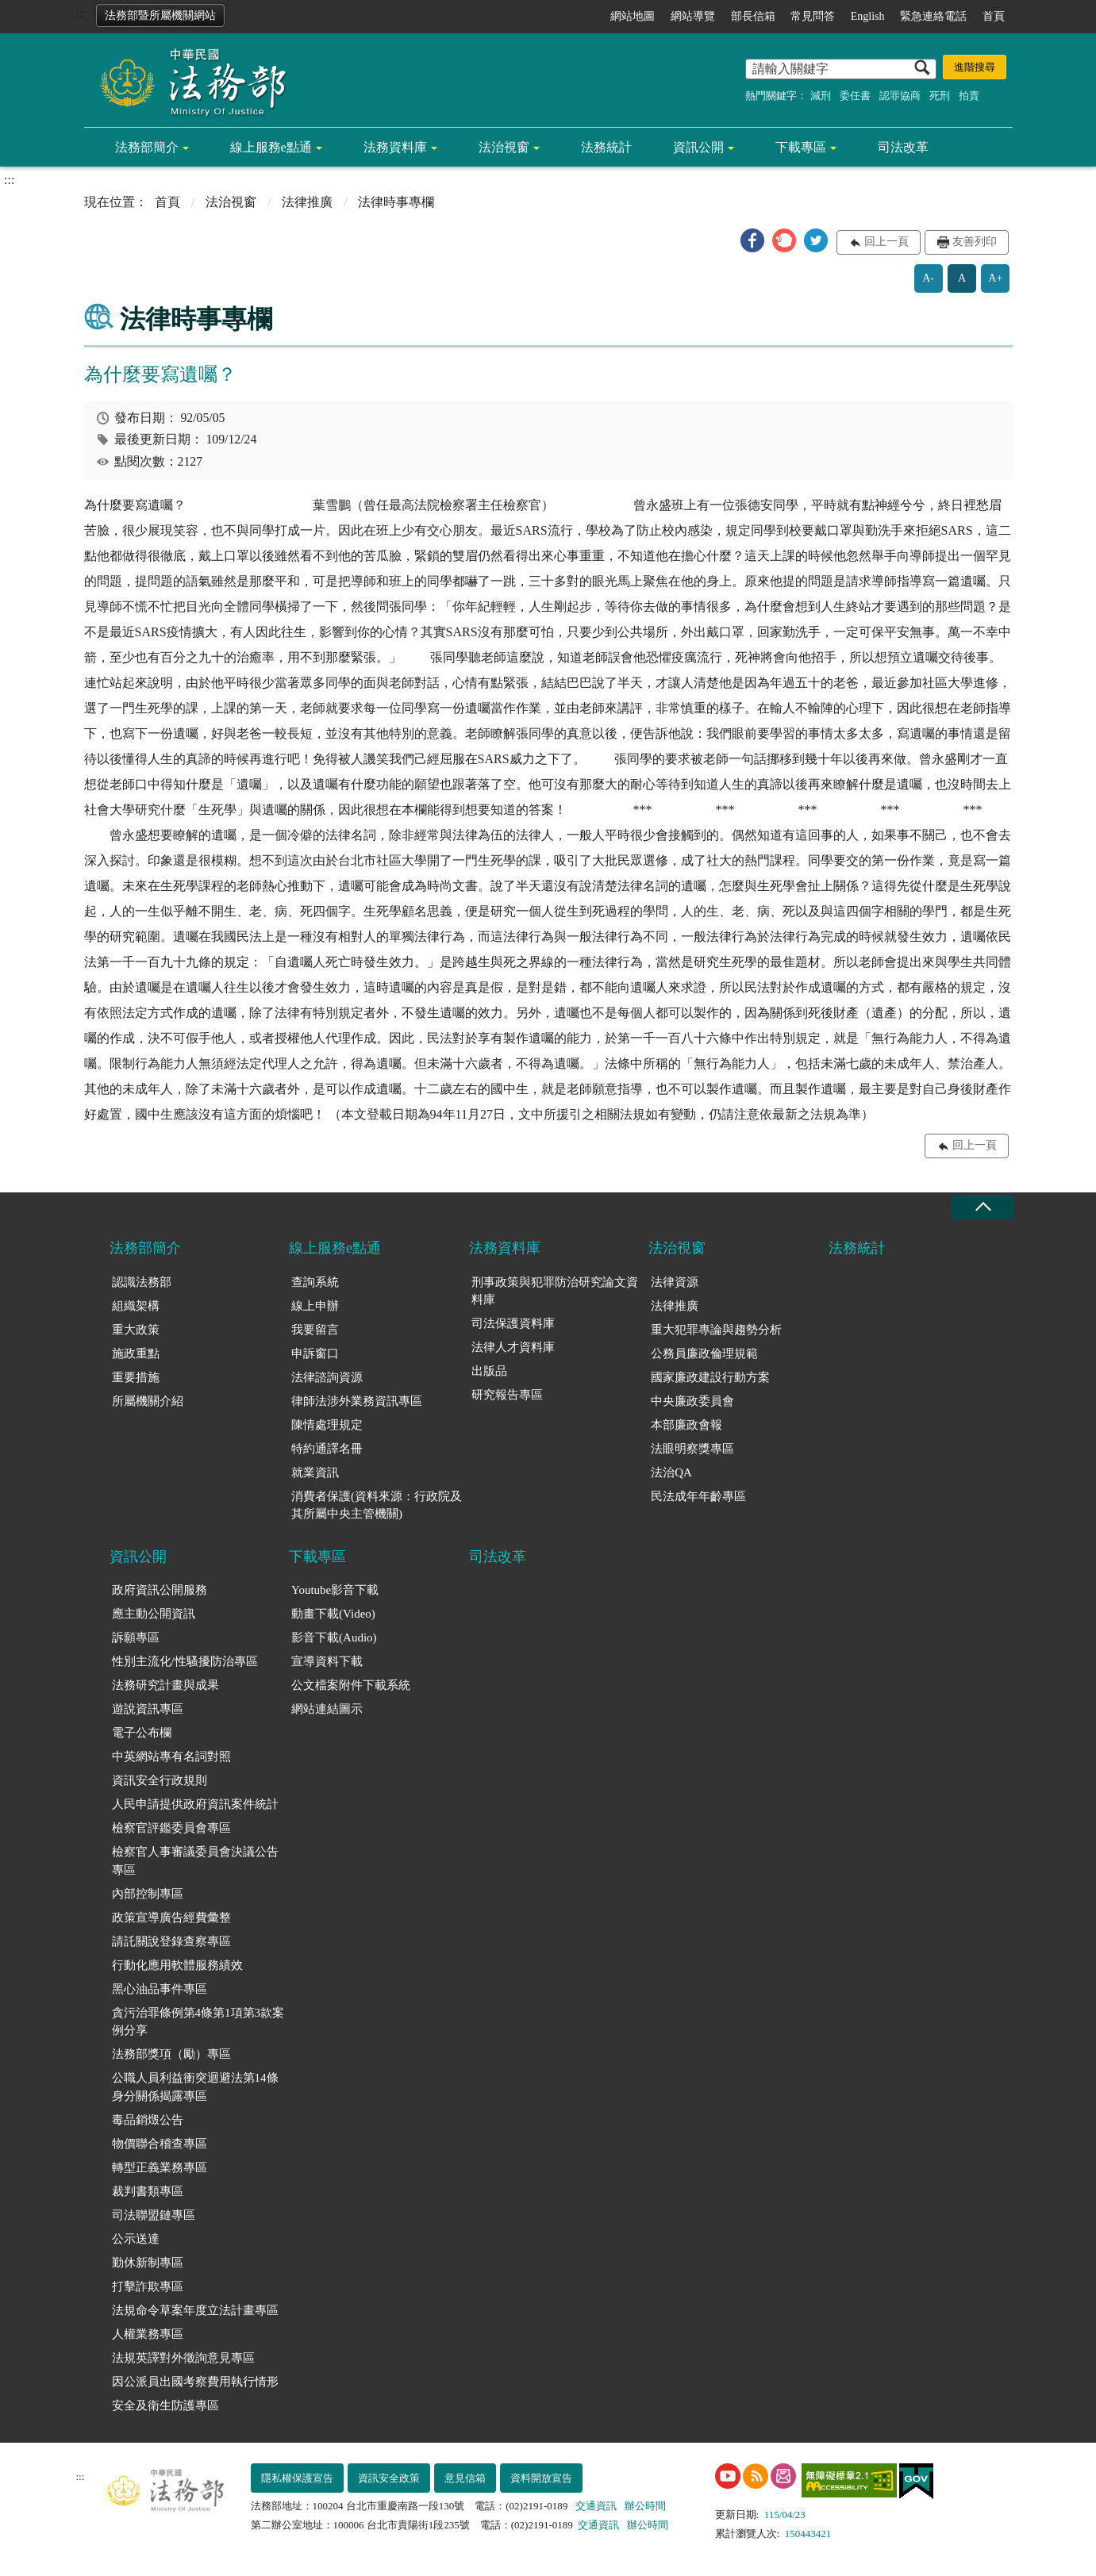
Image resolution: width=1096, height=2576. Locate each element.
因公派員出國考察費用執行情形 (195, 2381)
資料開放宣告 (541, 2478)
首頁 (994, 16)
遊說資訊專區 (147, 1709)
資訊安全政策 (389, 2478)
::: (81, 13)
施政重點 (136, 1353)
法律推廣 (307, 202)
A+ (995, 278)
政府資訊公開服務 (159, 1590)
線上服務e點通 (271, 147)
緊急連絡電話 (933, 16)
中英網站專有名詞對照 (171, 1756)
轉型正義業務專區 (159, 2167)
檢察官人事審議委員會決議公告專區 (195, 1860)
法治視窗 (504, 147)
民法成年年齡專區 (698, 1496)
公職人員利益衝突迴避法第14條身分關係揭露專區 (195, 2086)
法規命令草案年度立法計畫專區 (195, 2310)
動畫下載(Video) (333, 1613)
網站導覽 (693, 16)
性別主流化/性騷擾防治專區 (185, 1661)
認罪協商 (900, 96)
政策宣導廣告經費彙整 (171, 1917)
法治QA (671, 1472)
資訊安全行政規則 (159, 1780)
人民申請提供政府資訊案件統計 (195, 1804)
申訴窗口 (315, 1353)
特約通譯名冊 (327, 1448)
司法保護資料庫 (513, 1323)
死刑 (939, 96)
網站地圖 (632, 16)
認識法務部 (141, 1282)
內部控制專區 (147, 1893)
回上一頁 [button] (886, 242)
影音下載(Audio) (334, 1637)
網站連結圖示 (327, 1709)
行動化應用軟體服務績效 (177, 1965)
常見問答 (812, 16)
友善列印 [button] (974, 242)
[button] (752, 240)
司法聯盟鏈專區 (153, 2215)
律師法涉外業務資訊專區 (356, 1401)
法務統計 (606, 147)
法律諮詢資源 (327, 1377)
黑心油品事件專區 (159, 1989)
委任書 (855, 96)
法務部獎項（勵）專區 (171, 2054)
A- (928, 278)
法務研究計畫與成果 (165, 1685)
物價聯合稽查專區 (159, 2143)
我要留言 (315, 1329)
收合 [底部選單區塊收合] (982, 1207)
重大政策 (136, 1329)
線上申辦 (315, 1306)
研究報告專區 (507, 1394)
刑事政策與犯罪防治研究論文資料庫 (554, 1291)
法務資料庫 (395, 147)
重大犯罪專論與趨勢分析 (716, 1329)
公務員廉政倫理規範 (704, 1353)
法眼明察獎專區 (692, 1448)
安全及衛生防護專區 (165, 2405)
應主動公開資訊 (153, 1613)
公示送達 (136, 2238)
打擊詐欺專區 (147, 2286)
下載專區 (800, 147)
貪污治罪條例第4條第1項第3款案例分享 (198, 2021)
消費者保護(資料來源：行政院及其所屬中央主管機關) (376, 1505)
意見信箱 (465, 2478)
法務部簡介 (147, 147)
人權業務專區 (147, 2334)
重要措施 (136, 1377)
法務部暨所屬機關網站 (160, 15)
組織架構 (136, 1306)
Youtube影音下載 (335, 1590)
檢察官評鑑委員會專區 (171, 1828)
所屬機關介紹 (147, 1401)
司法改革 (903, 147)
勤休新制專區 (147, 2262)
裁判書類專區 (147, 2191)
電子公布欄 (141, 1732)
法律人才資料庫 (513, 1347)
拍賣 (969, 96)
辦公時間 (645, 2506)
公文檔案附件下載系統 (350, 1685)
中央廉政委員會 (692, 1401)
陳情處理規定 (327, 1425)
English (868, 16)
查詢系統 (315, 1282)
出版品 (489, 1371)
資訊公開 (698, 147)
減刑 (820, 96)
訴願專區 (136, 1637)
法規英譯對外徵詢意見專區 (183, 2357)
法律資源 (674, 1282)
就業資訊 (315, 1472)
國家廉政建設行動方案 (710, 1377)
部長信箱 (753, 16)
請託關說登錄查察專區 (171, 1941)
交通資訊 (596, 2506)
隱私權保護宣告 (297, 2478)
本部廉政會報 (686, 1425)
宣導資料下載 (327, 1661)
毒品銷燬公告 (147, 2119)
